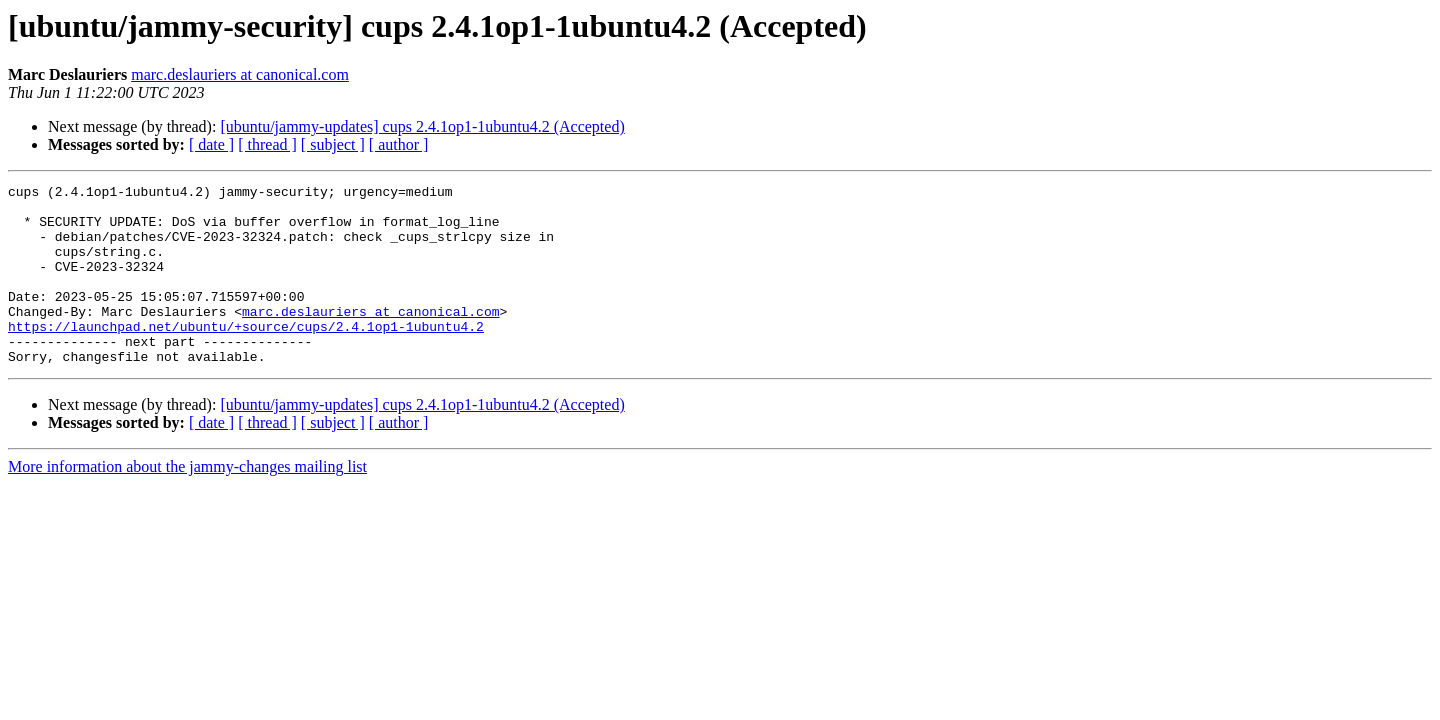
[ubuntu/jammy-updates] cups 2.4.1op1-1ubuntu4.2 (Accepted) (422, 126)
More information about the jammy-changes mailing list (187, 502)
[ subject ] (333, 144)
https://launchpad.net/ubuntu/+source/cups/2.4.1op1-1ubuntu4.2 (246, 356)
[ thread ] (267, 144)
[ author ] (399, 144)
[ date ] (211, 144)
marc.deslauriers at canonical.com (240, 74)
